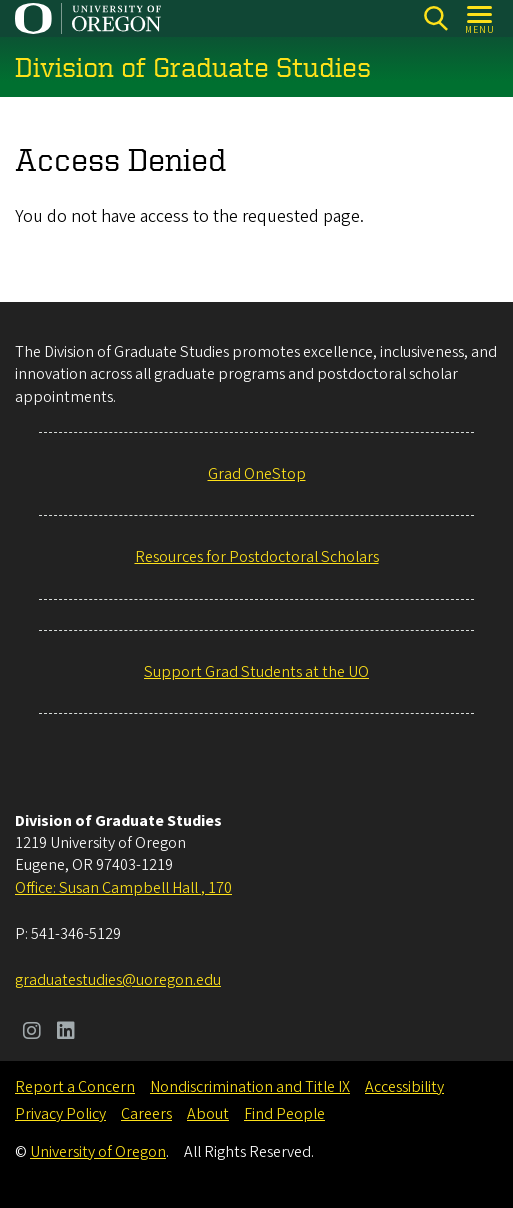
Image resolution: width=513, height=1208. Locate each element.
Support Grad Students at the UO (256, 672)
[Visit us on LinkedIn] (66, 1033)
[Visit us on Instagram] (32, 1033)
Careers (146, 1114)
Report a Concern (75, 1087)
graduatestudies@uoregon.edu (118, 980)
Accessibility (404, 1087)
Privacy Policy (60, 1114)
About (208, 1114)
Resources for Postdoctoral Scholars (257, 557)
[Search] (435, 18)
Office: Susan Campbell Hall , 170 (123, 888)
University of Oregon (98, 1152)
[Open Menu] (480, 18)
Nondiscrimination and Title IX (250, 1087)
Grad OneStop (257, 474)
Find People (284, 1114)
